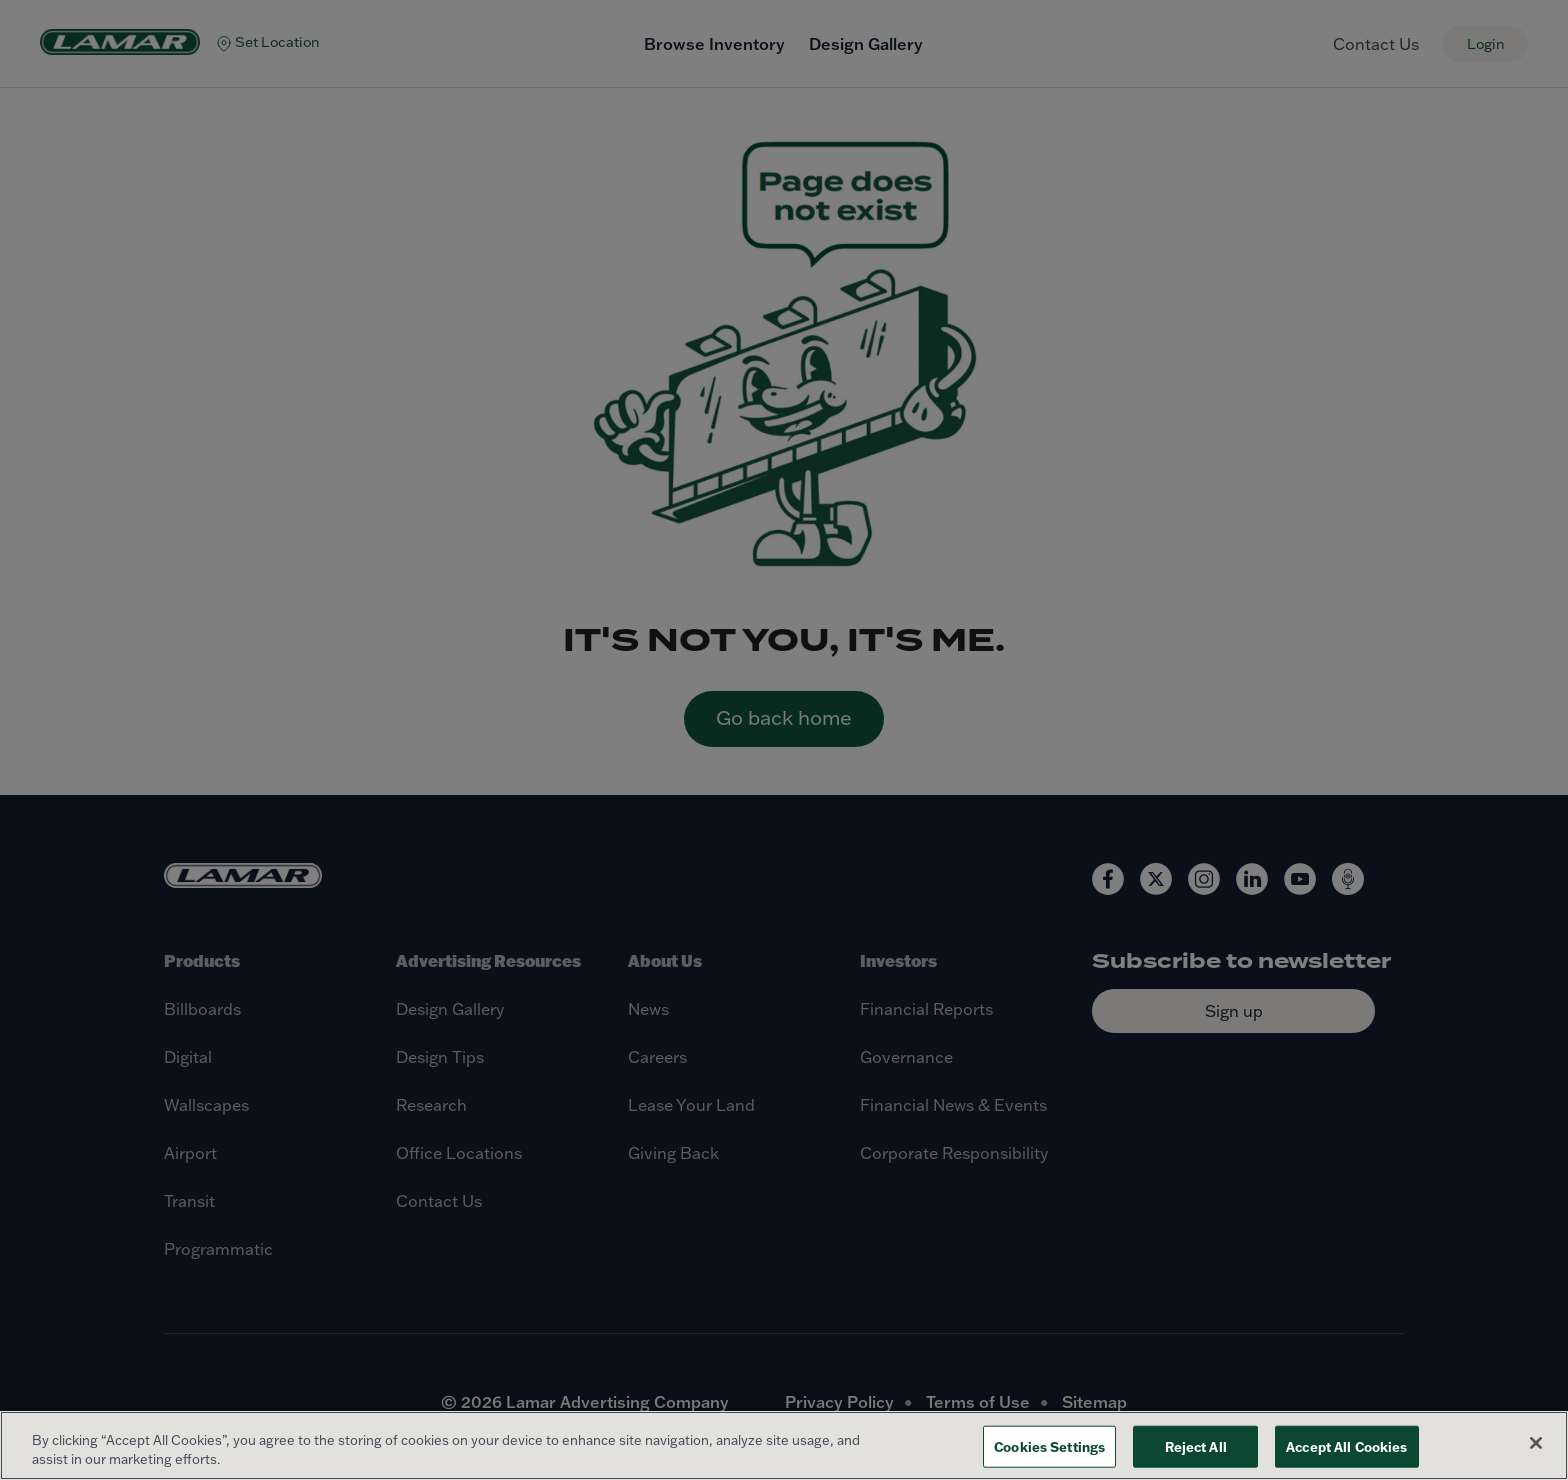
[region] (784, 1445)
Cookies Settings (1049, 1446)
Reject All (1196, 1446)
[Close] (1536, 1443)
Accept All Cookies (1346, 1446)
